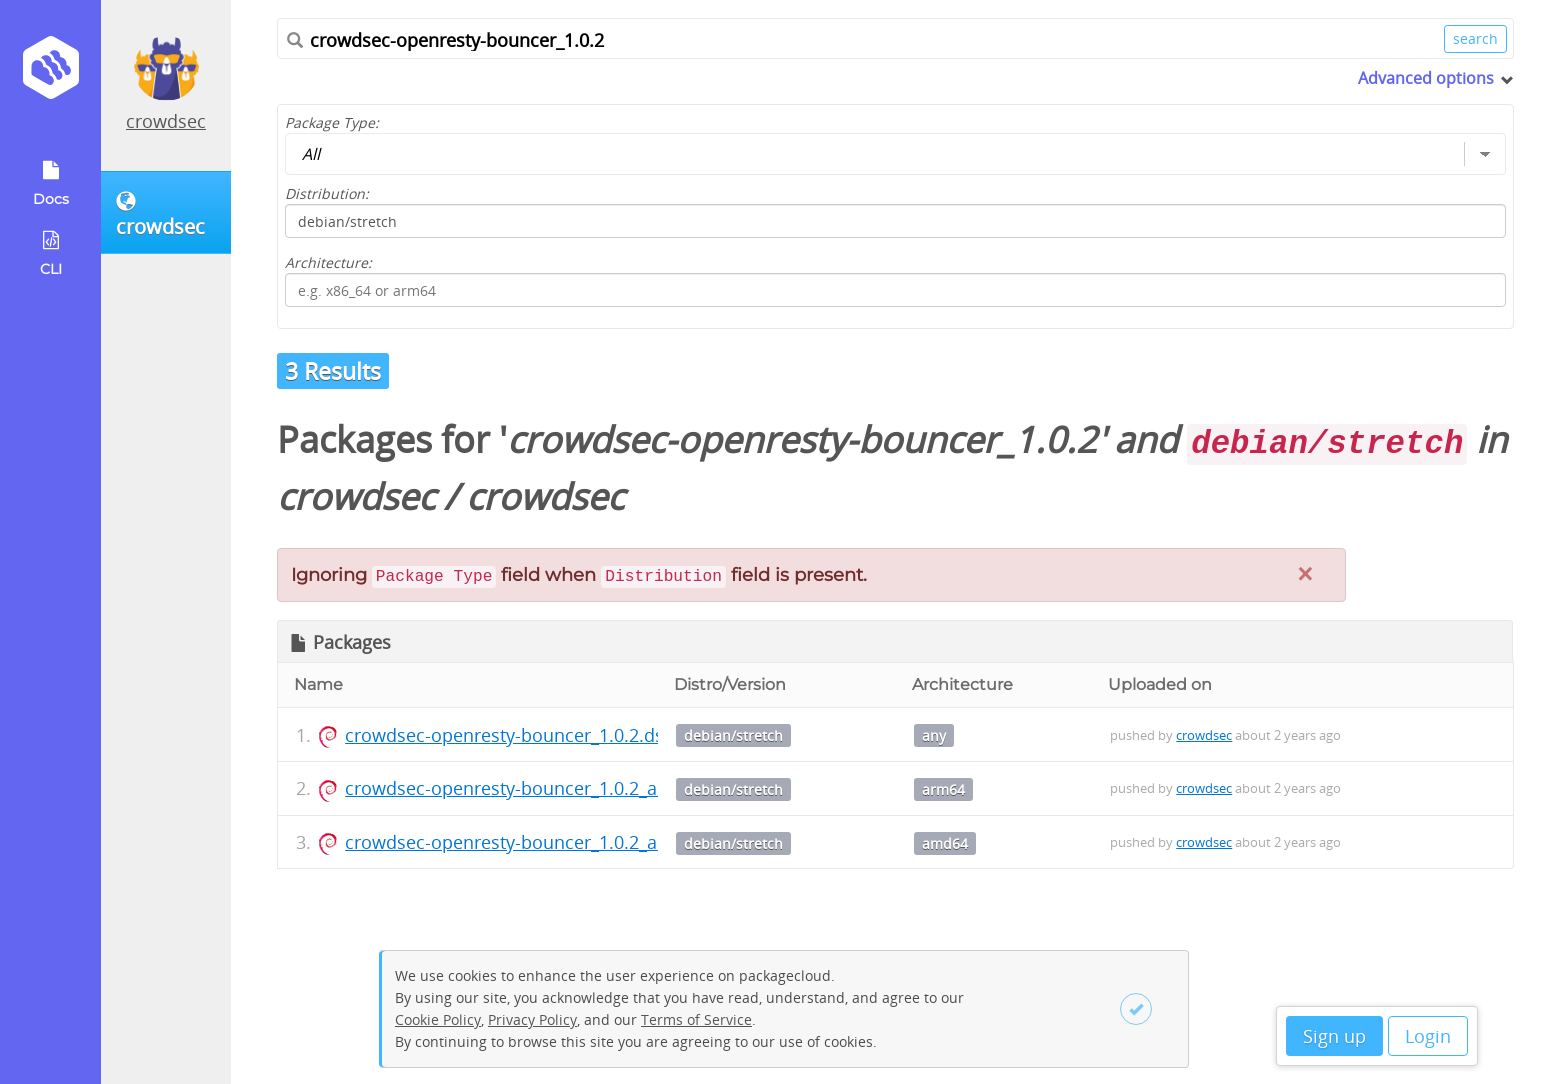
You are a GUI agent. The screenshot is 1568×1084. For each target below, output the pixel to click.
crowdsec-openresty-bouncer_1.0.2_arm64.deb (541, 788)
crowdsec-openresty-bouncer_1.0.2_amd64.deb (543, 842)
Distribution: (327, 193)
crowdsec (166, 121)
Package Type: (332, 122)
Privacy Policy (532, 1019)
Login (1428, 1036)
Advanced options (1426, 78)
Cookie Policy (438, 1019)
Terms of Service (696, 1019)
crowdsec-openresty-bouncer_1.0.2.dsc (509, 735)
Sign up (1334, 1036)
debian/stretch (733, 735)
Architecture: (328, 262)
